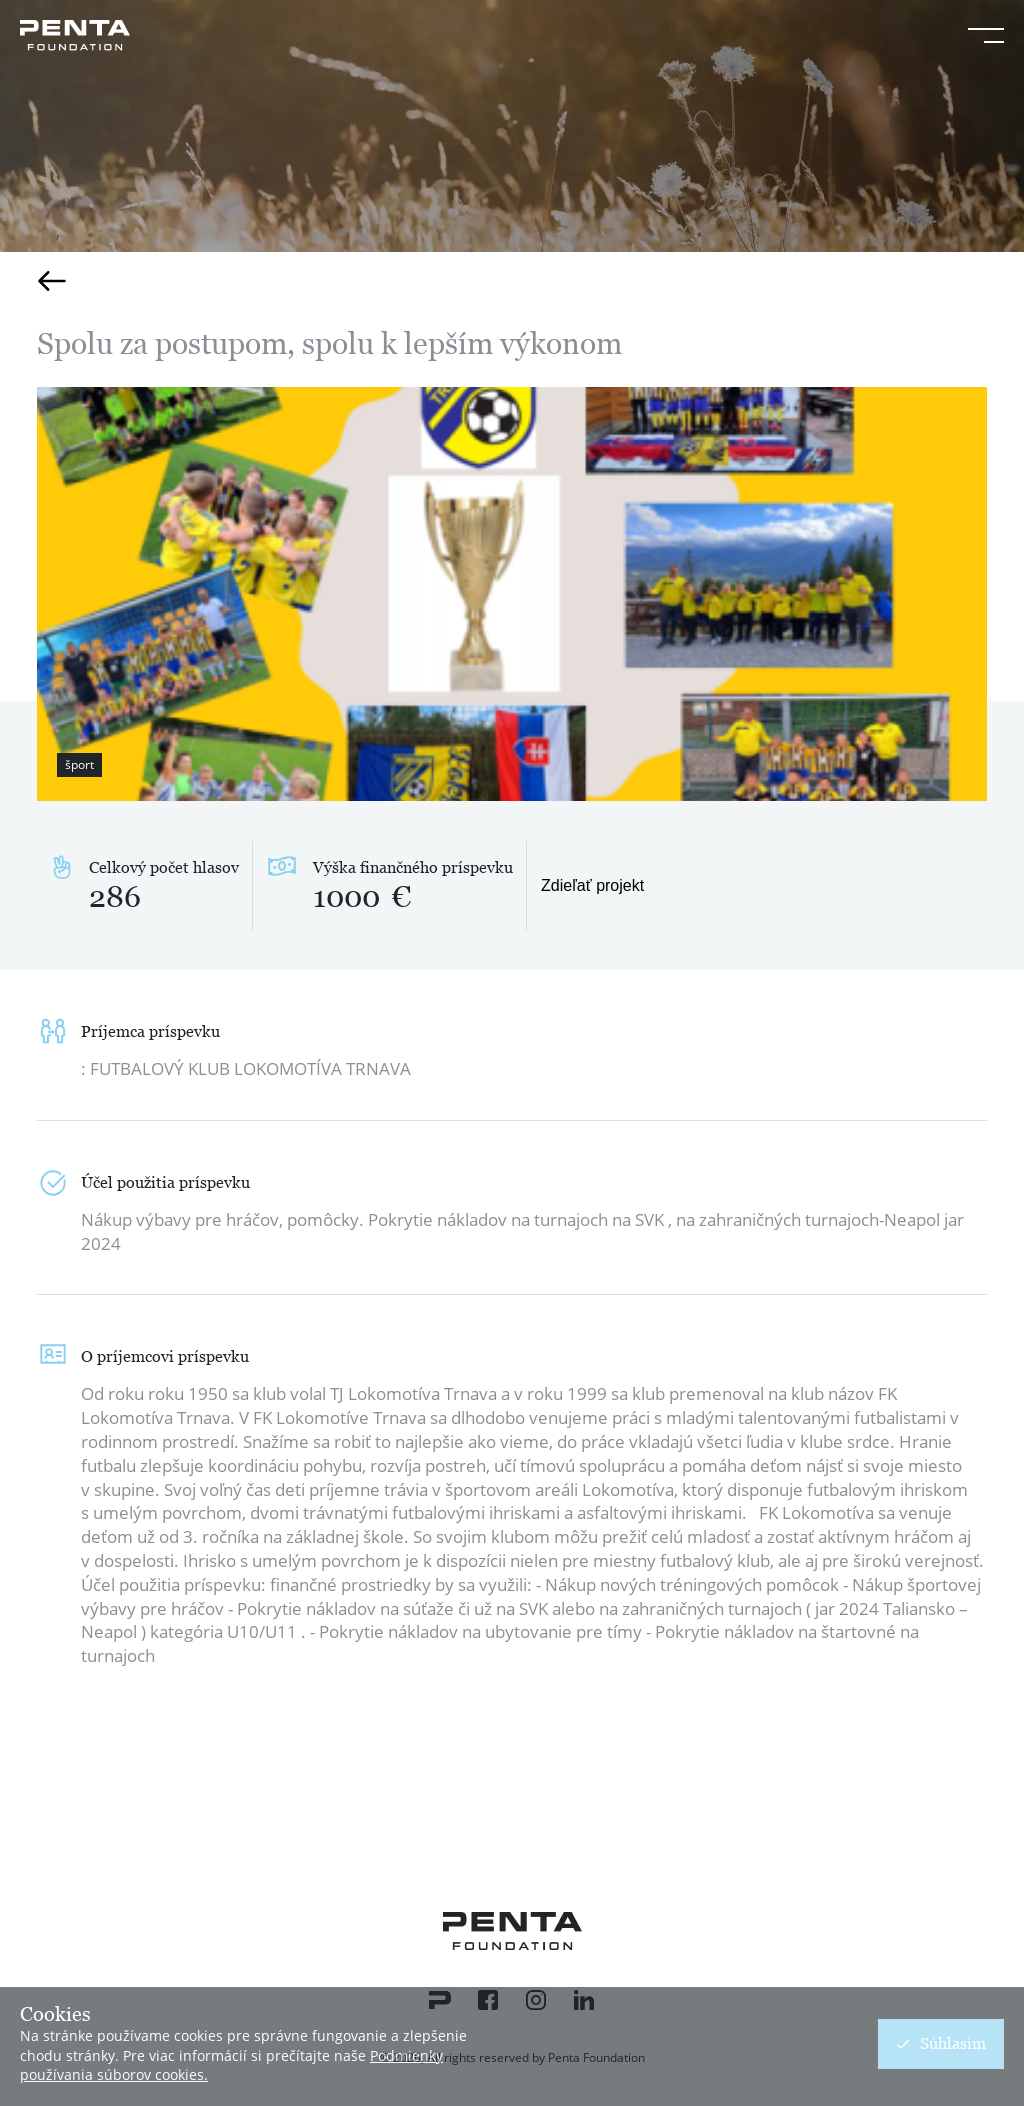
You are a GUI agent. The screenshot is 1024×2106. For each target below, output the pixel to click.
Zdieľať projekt (592, 885)
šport (79, 764)
